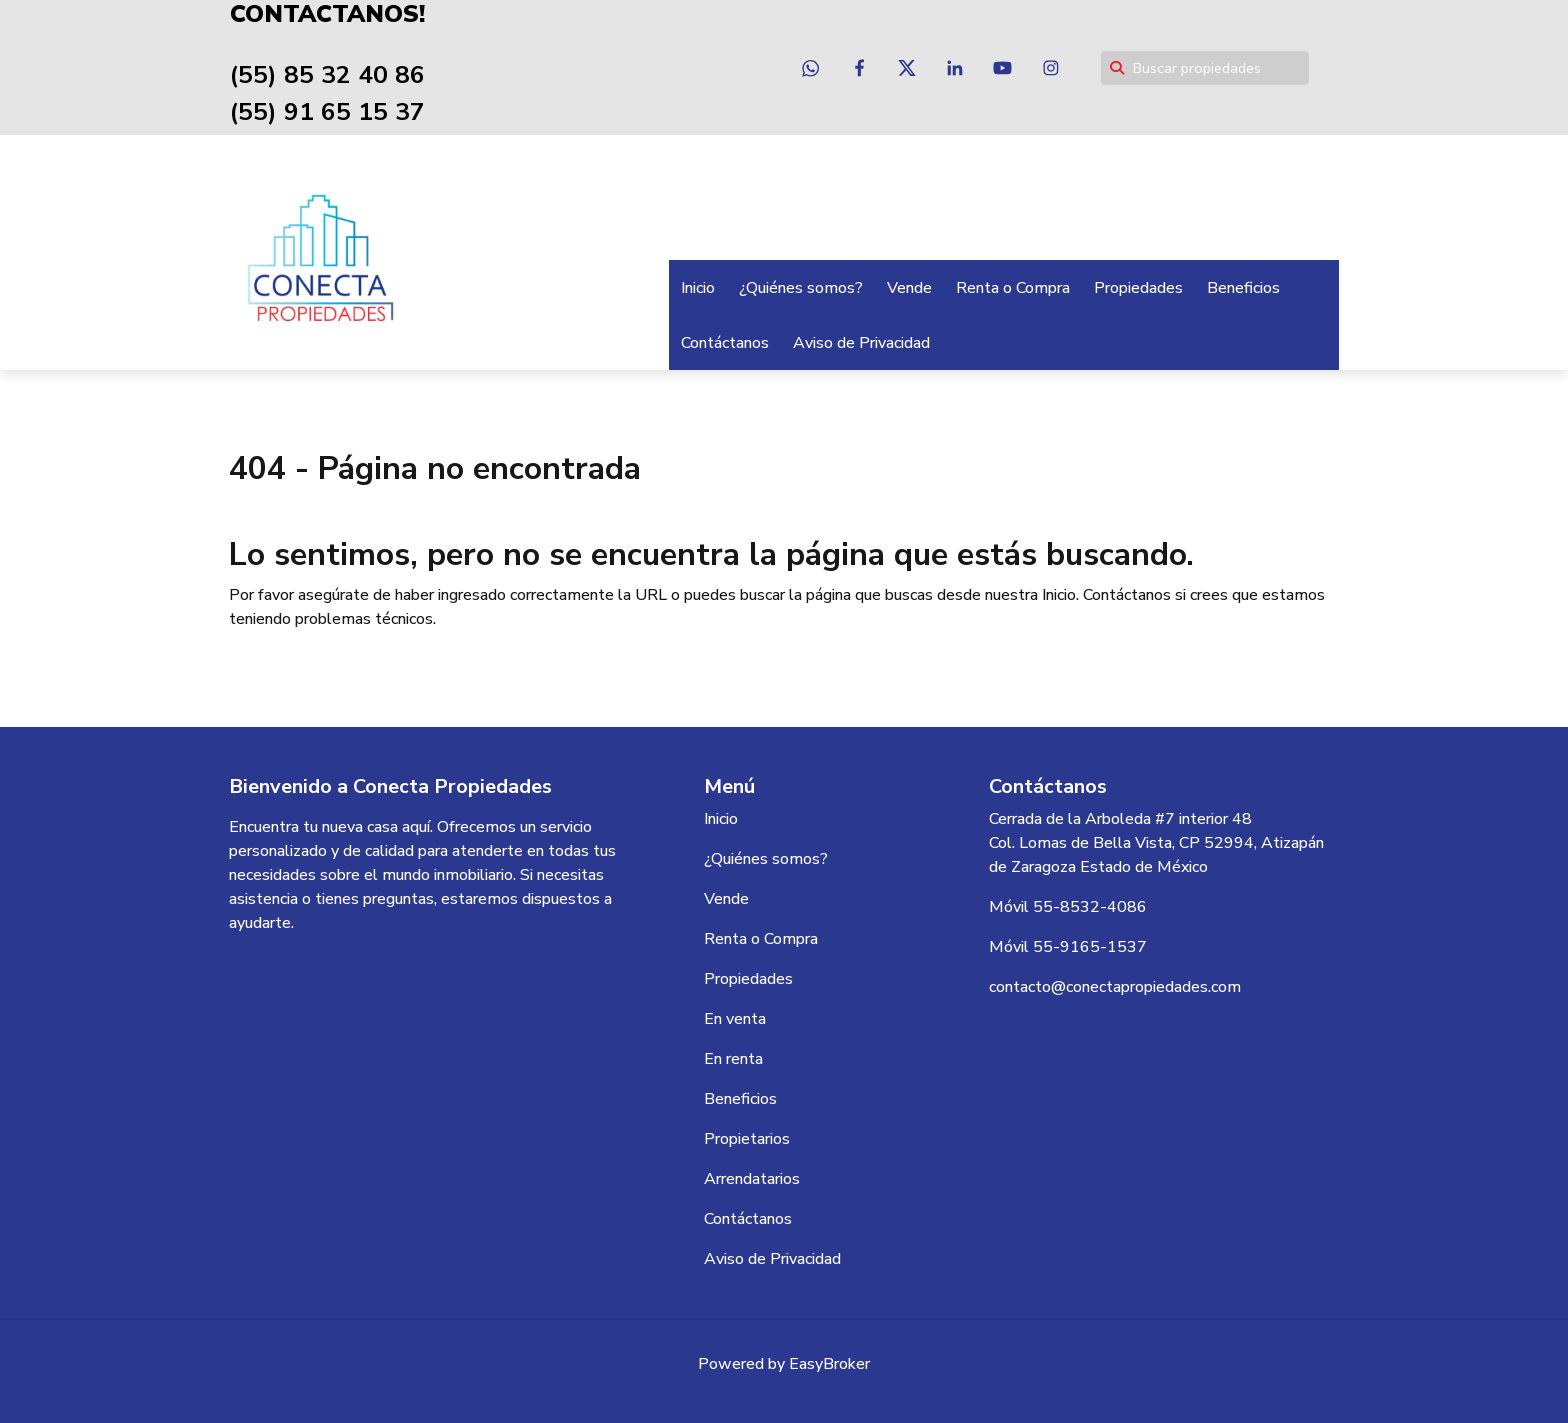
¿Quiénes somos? (801, 287)
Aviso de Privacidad (861, 342)
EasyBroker (829, 1363)
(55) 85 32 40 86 (320, 75)
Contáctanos (725, 342)
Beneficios (1243, 287)
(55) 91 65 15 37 (320, 112)
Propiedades (1138, 287)
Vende (909, 287)
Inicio (698, 287)
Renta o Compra (1013, 287)
